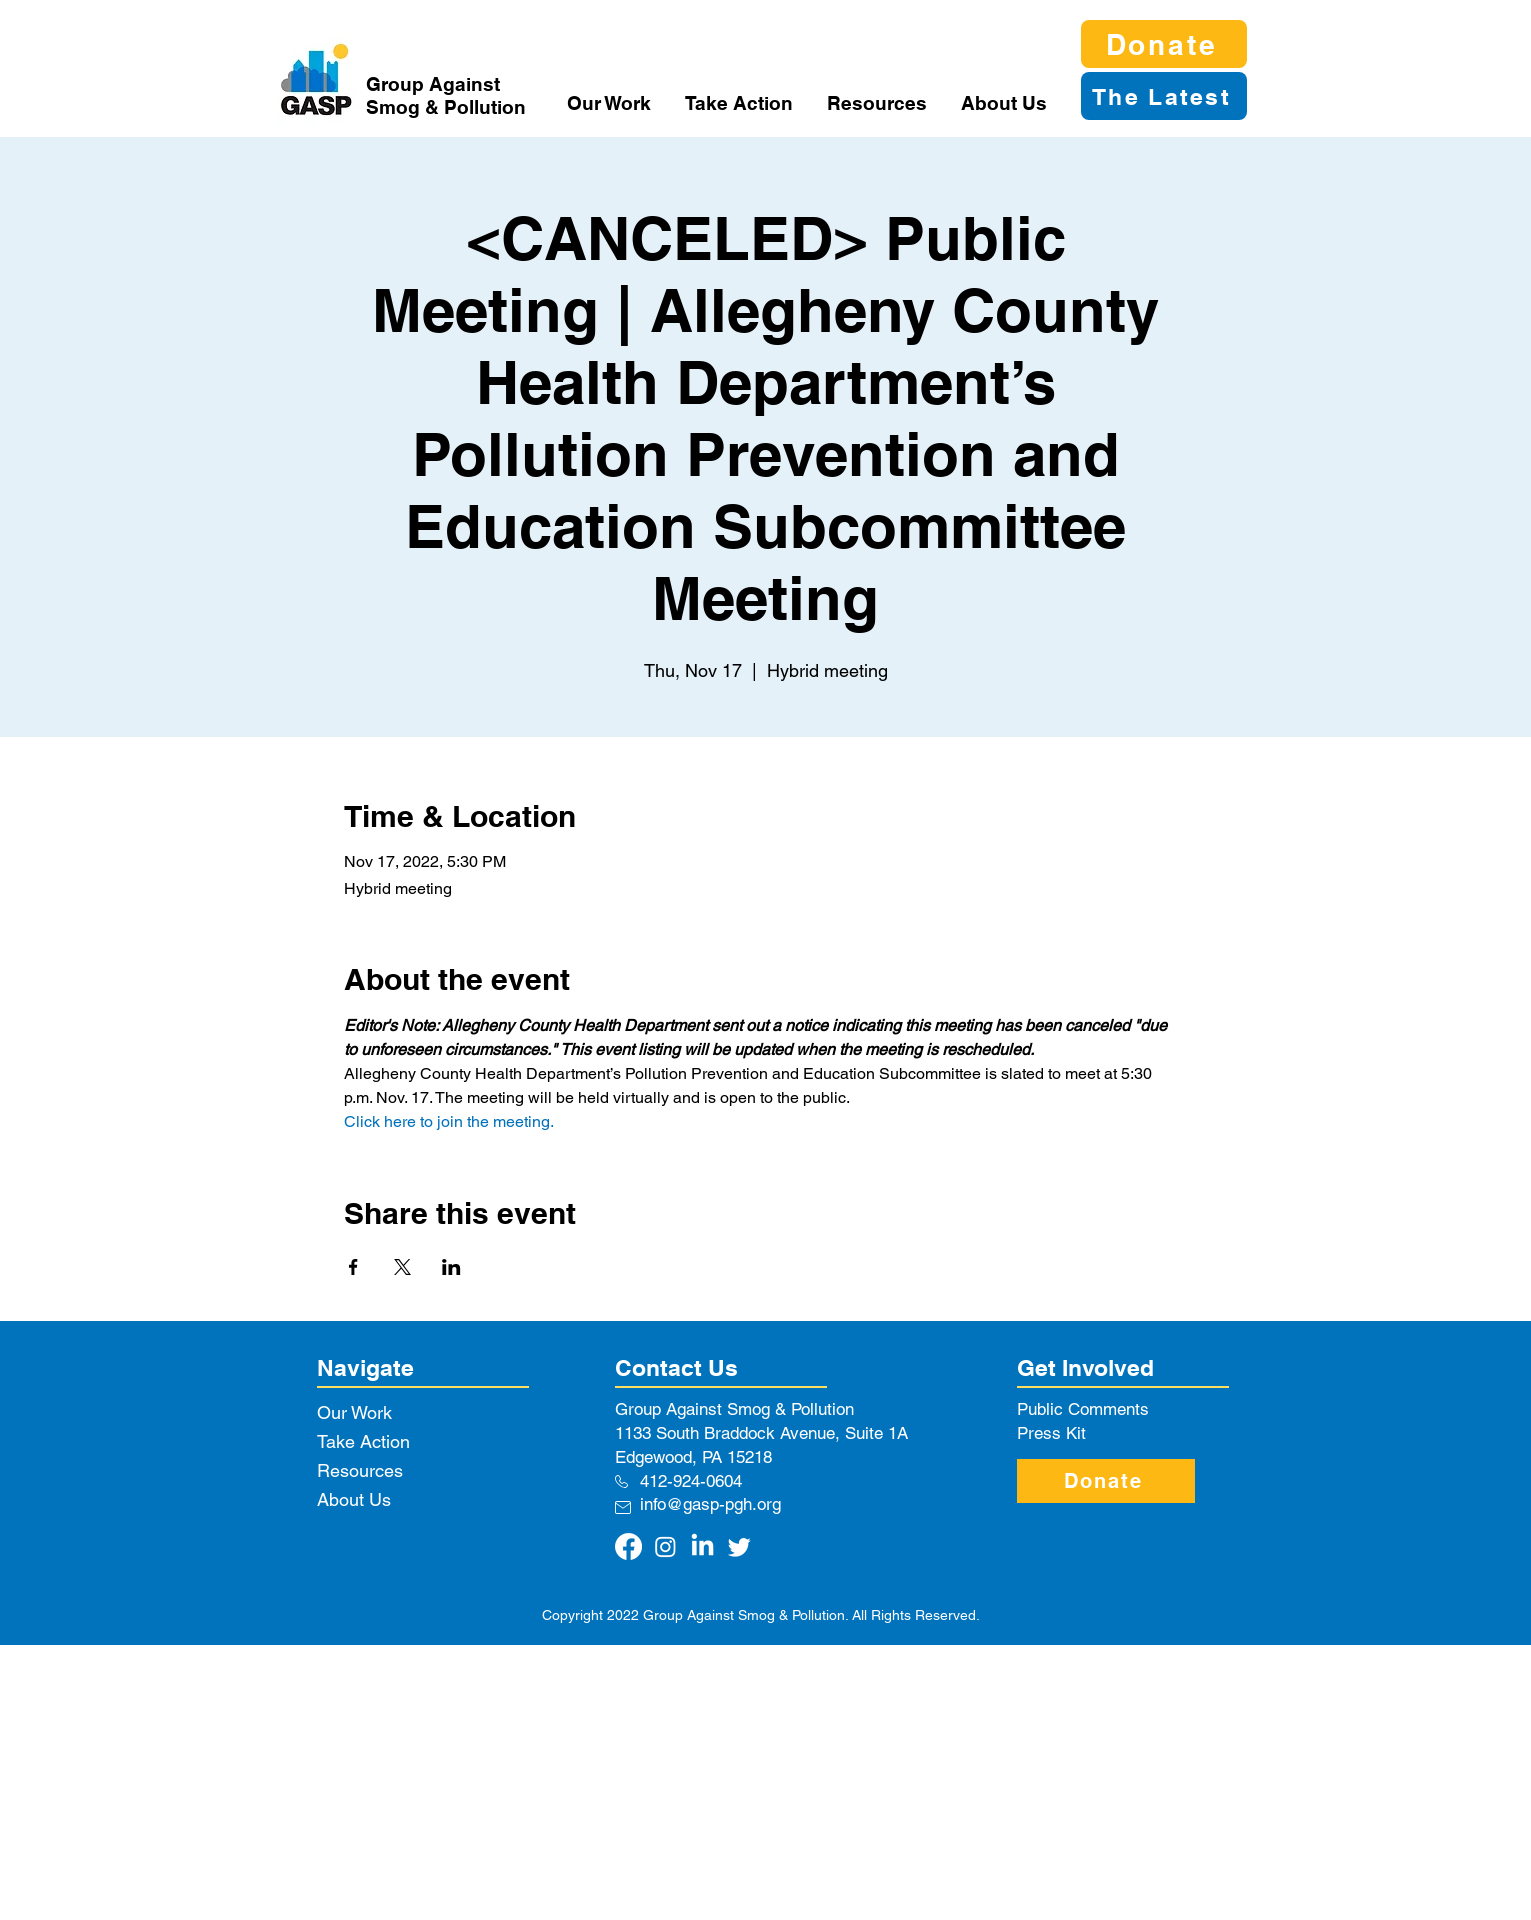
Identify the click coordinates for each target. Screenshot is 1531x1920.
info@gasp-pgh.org (710, 1504)
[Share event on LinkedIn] (451, 1267)
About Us (354, 1499)
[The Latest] (1164, 96)
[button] (611, 103)
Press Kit (1051, 1433)
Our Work (354, 1412)
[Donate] (1164, 44)
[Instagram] (665, 1546)
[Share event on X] (402, 1267)
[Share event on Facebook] (353, 1267)
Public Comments (1083, 1409)
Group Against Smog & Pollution (446, 95)
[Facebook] (628, 1546)
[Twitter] (739, 1546)
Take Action (363, 1441)
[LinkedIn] (702, 1546)
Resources (360, 1470)
